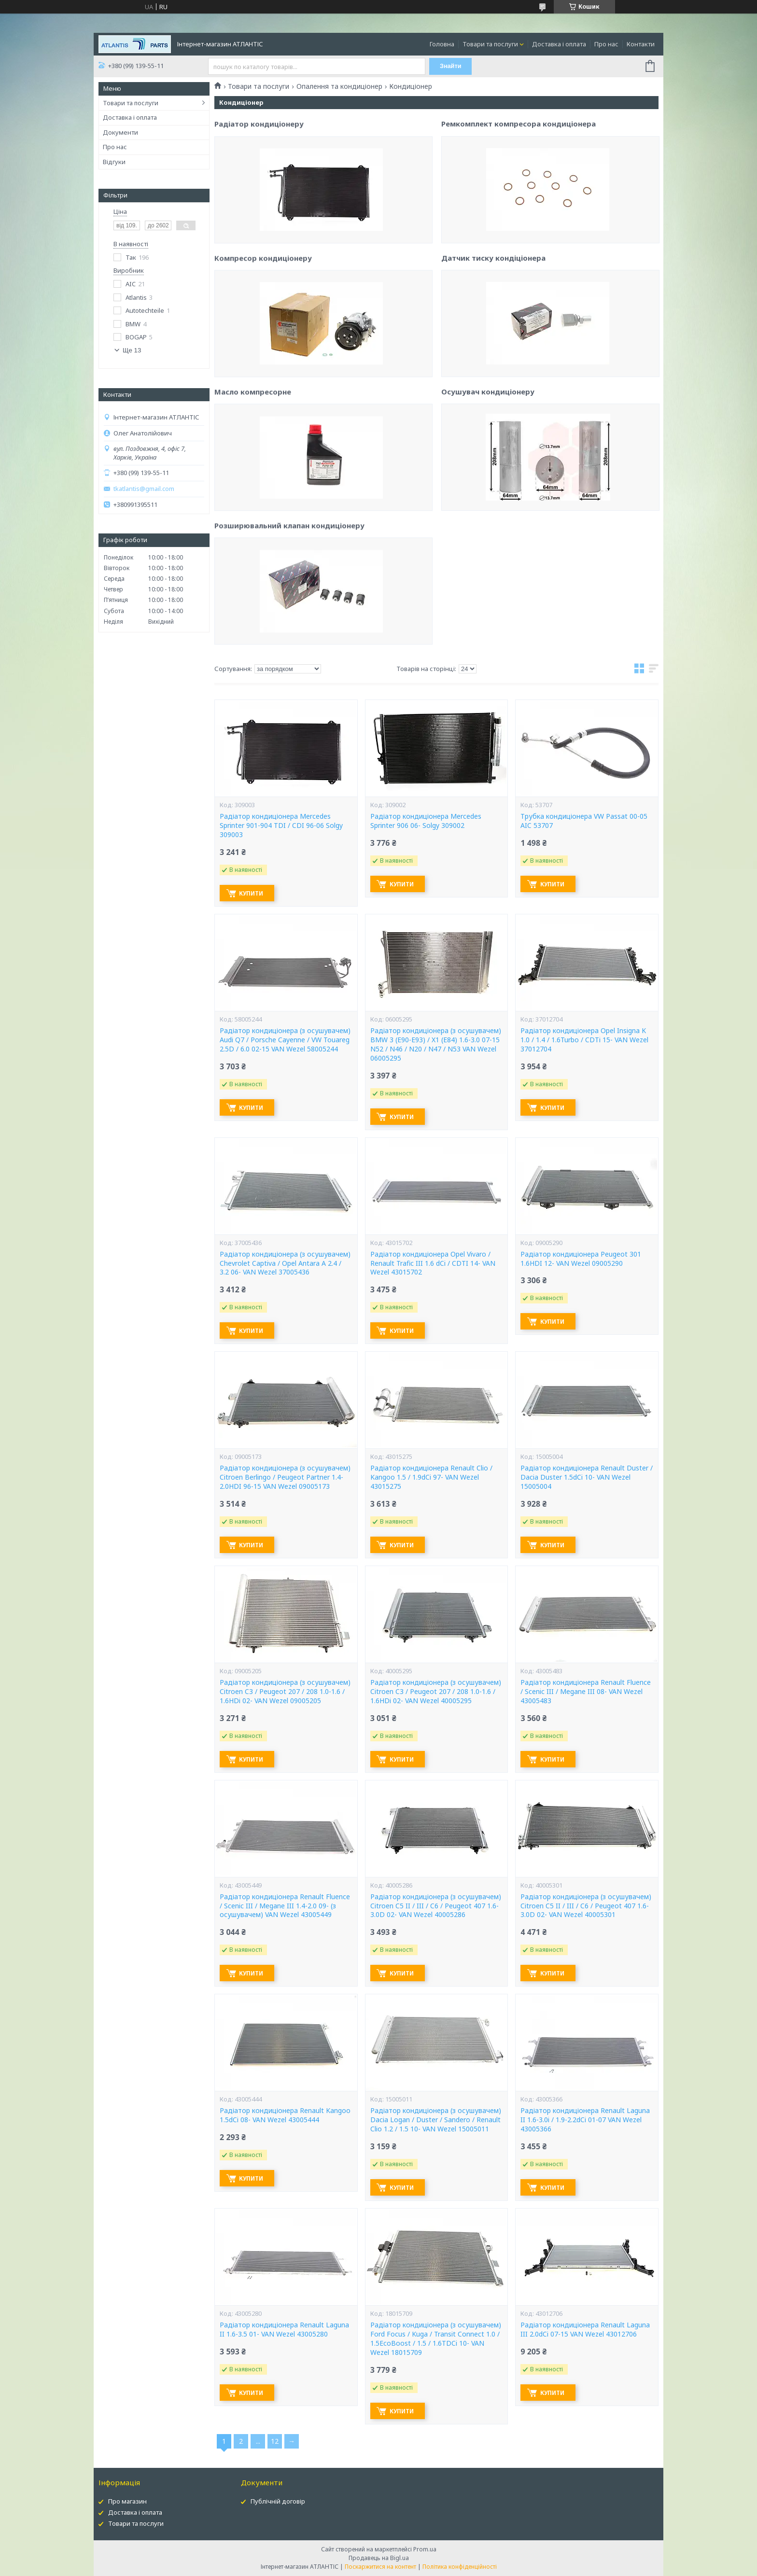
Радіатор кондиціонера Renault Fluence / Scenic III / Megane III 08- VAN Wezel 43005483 (585, 1691)
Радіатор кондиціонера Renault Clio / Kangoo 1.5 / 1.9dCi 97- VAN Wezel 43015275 (431, 1477)
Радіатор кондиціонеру (259, 211)
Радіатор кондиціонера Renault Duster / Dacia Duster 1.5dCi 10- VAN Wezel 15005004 (586, 1477)
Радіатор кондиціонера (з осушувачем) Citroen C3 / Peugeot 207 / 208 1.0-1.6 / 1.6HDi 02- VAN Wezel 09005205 (285, 1691)
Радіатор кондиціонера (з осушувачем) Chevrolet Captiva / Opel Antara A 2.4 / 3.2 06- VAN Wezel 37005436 (285, 1263)
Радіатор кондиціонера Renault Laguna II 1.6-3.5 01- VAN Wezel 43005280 (284, 2329)
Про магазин (127, 2501)
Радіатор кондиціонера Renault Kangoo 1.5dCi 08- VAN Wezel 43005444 (285, 2115)
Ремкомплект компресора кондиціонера (518, 207)
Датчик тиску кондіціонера (493, 341)
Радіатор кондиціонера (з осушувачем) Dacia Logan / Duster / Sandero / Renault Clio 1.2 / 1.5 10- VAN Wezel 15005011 (435, 2119)
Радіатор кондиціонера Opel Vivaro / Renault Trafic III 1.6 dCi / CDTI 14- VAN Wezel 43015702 (432, 1263)
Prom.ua (424, 2549)
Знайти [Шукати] (451, 66)
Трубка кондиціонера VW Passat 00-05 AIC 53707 (583, 821)
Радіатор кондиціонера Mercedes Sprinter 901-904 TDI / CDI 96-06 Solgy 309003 (281, 825)
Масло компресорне (252, 479)
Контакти (641, 44)
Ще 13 (132, 350)
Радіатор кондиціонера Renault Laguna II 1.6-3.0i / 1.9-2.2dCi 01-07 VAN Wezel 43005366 (585, 2119)
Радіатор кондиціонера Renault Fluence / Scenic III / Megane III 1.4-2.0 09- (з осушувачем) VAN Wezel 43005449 (285, 1905)
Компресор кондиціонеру (263, 345)
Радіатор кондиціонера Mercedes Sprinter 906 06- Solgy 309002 (425, 821)
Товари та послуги (490, 44)
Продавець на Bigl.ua (379, 2558)
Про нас (606, 44)
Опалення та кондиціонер (339, 86)
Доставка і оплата (559, 44)
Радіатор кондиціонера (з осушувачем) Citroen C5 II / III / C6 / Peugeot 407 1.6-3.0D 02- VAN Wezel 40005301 (585, 1905)
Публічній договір (278, 2501)
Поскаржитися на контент (380, 2566)
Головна (442, 44)
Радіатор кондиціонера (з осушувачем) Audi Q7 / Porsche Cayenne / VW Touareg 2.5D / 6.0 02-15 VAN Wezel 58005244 (285, 1039)
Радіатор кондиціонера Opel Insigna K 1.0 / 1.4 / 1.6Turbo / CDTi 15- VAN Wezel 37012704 (584, 1039)
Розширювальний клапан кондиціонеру (289, 612)
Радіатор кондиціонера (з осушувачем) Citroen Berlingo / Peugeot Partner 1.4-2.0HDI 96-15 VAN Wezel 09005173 (285, 1477)
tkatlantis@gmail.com (143, 489)
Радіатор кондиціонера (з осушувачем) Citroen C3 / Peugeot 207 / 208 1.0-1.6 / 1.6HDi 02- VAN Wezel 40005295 (435, 1691)
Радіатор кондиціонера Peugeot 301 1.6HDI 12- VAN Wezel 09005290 (580, 1259)
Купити (253, 893)
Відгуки (114, 161)
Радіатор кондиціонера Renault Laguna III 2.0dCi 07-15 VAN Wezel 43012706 (585, 2329)
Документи (120, 132)
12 (275, 2441)
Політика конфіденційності (459, 2566)
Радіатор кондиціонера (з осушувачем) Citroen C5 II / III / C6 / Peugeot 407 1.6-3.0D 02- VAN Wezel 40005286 (435, 1905)
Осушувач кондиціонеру (487, 475)
